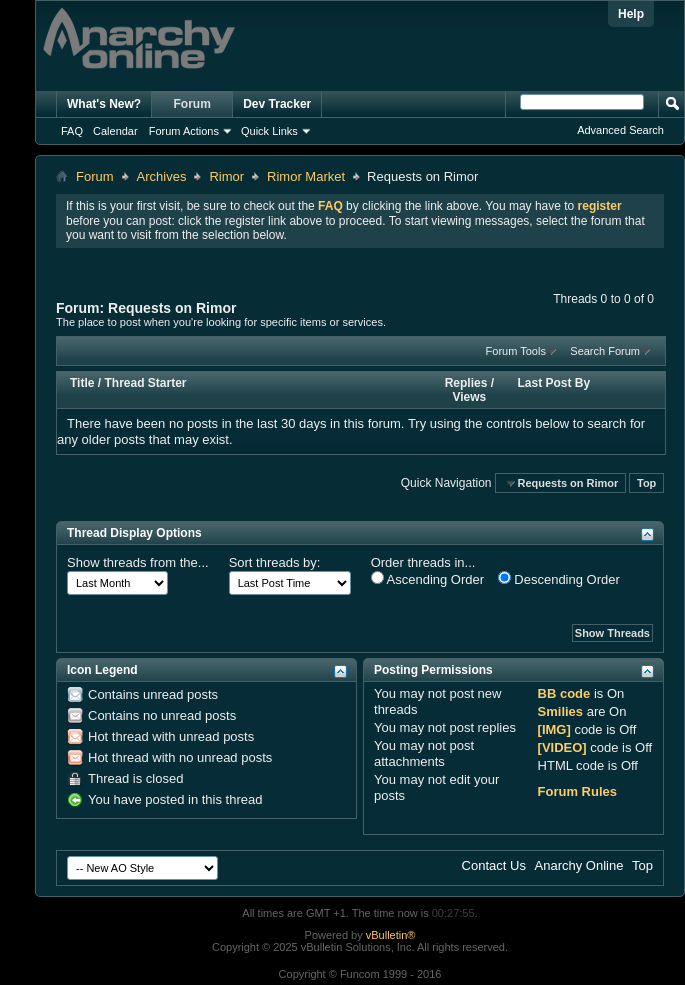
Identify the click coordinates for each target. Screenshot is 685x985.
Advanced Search (620, 130)
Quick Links (269, 131)
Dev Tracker (277, 104)
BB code (564, 693)
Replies (466, 383)
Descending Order (559, 579)
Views (469, 397)
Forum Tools (516, 351)
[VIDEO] (562, 747)
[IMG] (554, 729)
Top (646, 483)
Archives (162, 176)
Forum (192, 104)
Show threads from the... (138, 562)
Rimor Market (306, 176)
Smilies (561, 711)
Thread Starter (145, 383)
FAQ (72, 131)
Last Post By (554, 383)
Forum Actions (184, 131)
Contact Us (494, 865)
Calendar (115, 131)
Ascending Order (427, 579)
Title (82, 383)
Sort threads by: (275, 562)
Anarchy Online (579, 865)
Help (631, 14)
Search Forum (605, 351)
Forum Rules (577, 791)
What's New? (104, 104)
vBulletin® (391, 935)
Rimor (226, 176)
